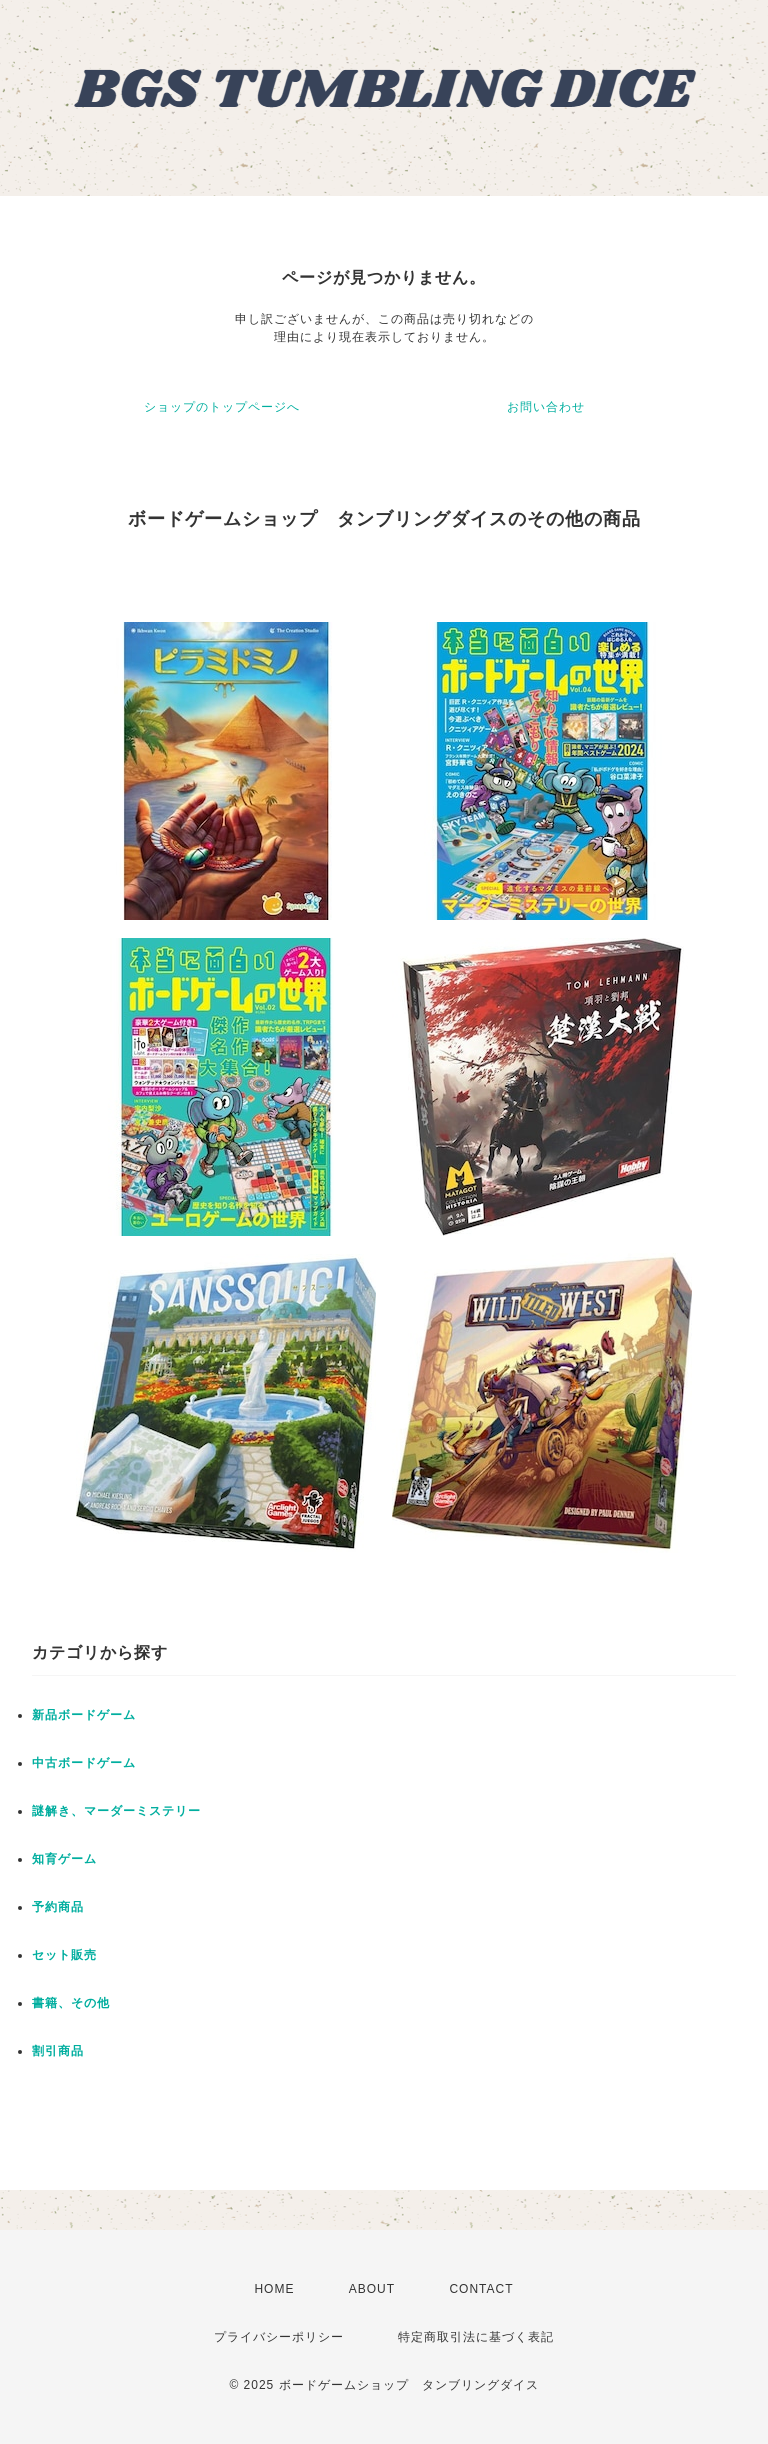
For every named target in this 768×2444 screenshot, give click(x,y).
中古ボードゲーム (84, 1763)
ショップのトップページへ (222, 407)
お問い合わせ (546, 407)
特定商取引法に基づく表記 (476, 2337)
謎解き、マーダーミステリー (116, 1811)
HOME (274, 2289)
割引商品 (58, 2051)
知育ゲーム (64, 1859)
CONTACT (481, 2289)
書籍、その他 (71, 2003)
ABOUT (372, 2289)
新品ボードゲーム (84, 1715)
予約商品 (58, 1907)
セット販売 (64, 1955)
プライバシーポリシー (279, 2337)
